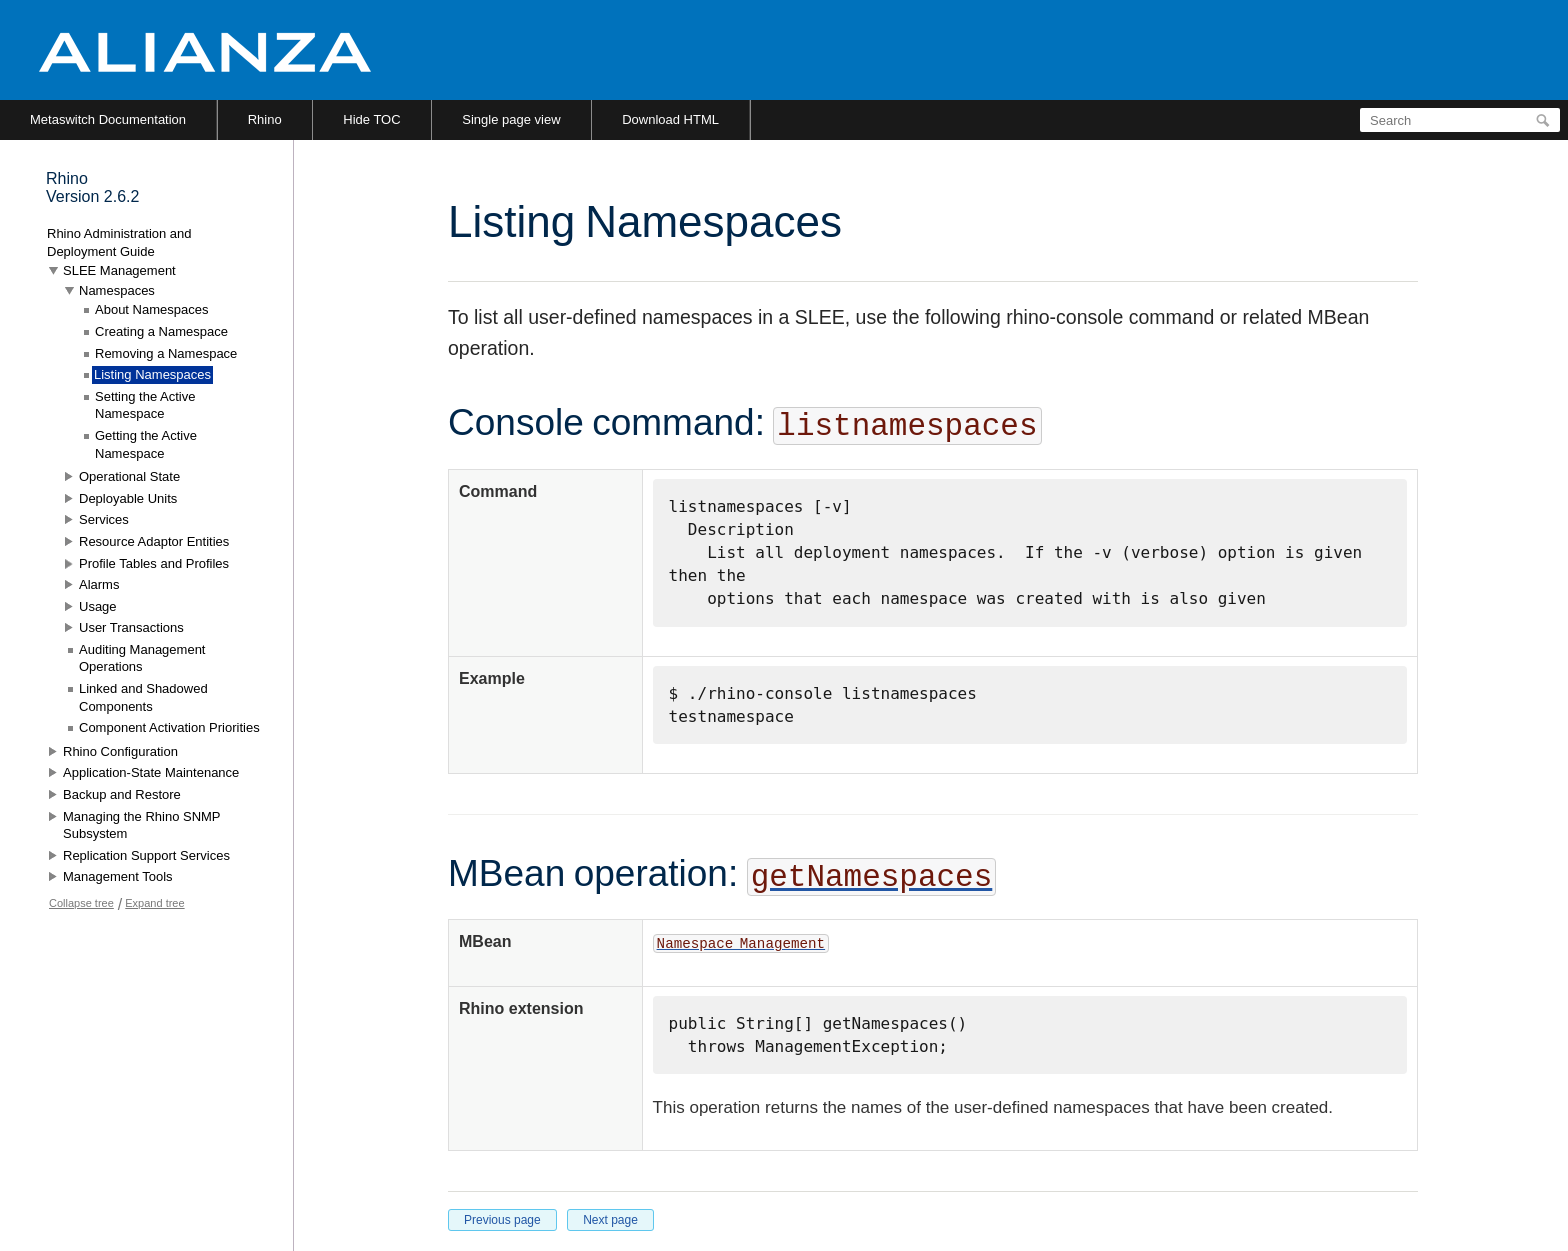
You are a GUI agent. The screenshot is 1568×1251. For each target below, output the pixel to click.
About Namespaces (151, 309)
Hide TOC (371, 119)
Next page (610, 1220)
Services (104, 519)
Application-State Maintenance (151, 772)
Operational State (129, 476)
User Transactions (131, 627)
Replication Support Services (146, 855)
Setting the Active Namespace (145, 405)
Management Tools (118, 876)
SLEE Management (119, 270)
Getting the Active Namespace (146, 444)
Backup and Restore (122, 794)
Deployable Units (128, 498)
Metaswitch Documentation (108, 119)
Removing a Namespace (166, 353)
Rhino (265, 119)
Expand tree (154, 903)
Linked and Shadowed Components (143, 697)
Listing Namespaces (152, 374)
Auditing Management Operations (142, 658)
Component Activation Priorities (169, 727)
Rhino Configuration (120, 751)
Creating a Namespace (161, 331)
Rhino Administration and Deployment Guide (119, 242)
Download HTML (670, 119)
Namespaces (117, 290)
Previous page (502, 1220)
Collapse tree (81, 903)
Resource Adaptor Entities (154, 541)
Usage (98, 606)
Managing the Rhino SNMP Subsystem (141, 825)
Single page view (511, 119)
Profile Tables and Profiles (154, 563)
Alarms (99, 584)
